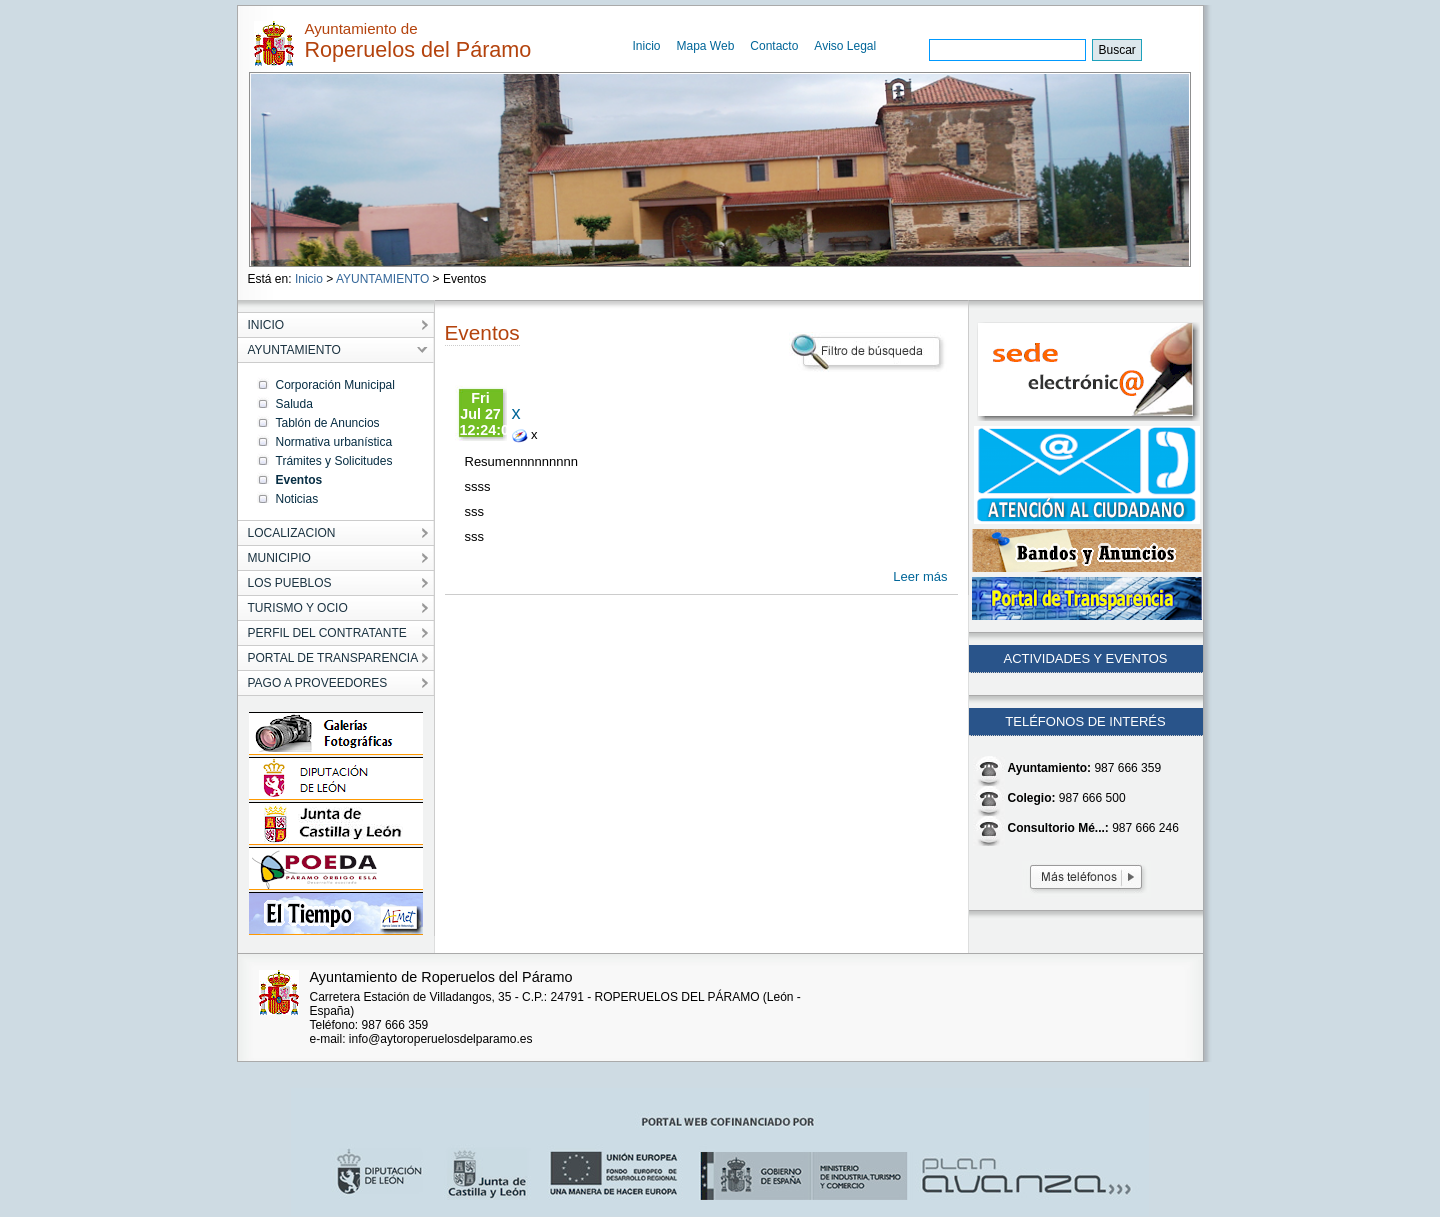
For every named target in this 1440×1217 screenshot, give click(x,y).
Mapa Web (706, 46)
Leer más (920, 576)
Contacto (774, 46)
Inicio (647, 46)
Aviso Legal (845, 46)
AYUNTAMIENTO (382, 279)
